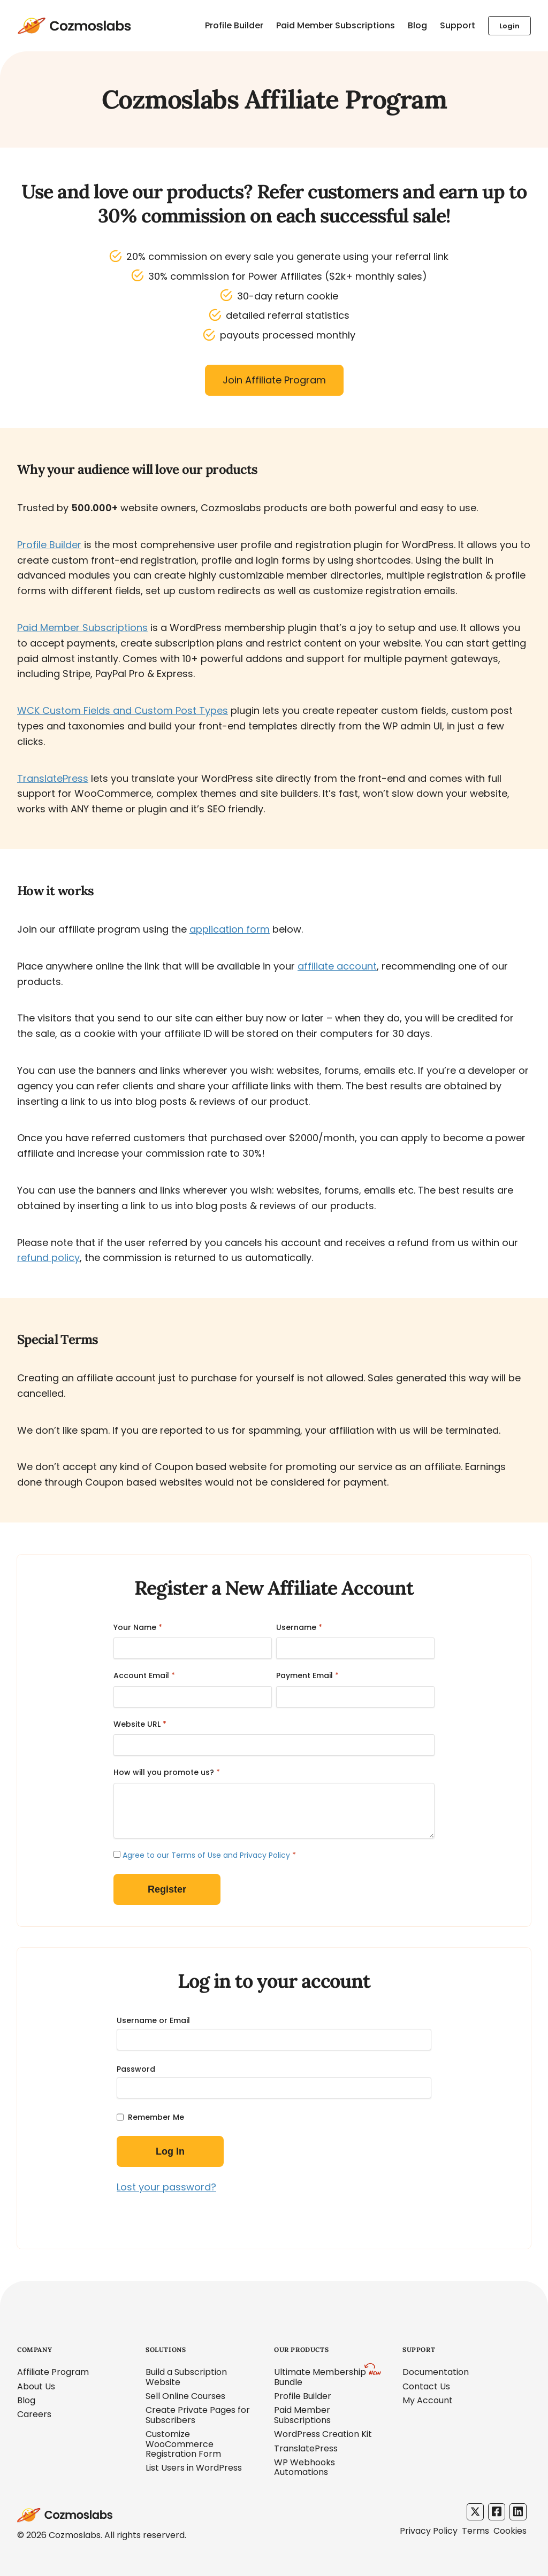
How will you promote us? (166, 1772)
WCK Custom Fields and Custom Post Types (122, 710)
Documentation (435, 2372)
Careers (34, 2414)
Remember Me (156, 2117)
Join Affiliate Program (274, 380)
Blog (417, 25)
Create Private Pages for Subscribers (198, 2415)
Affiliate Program (53, 2372)
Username (299, 1627)
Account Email (144, 1675)
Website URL (139, 1724)
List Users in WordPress (194, 2468)
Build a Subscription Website (186, 2377)
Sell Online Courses (185, 2396)
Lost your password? (166, 2187)
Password (136, 2069)
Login (509, 26)
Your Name (137, 1627)
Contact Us (426, 2386)
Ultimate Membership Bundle (320, 2377)
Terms (475, 2531)
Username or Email (153, 2020)
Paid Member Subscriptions (335, 25)
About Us (36, 2386)
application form (229, 929)
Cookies (510, 2531)
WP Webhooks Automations (304, 2467)
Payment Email (307, 1675)
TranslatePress (52, 778)
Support (457, 25)
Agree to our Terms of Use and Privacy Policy (206, 1855)
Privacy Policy (429, 2531)
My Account (427, 2400)
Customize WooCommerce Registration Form (183, 2444)
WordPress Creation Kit (323, 2434)
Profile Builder (234, 25)
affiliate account (337, 966)
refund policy (48, 1257)
